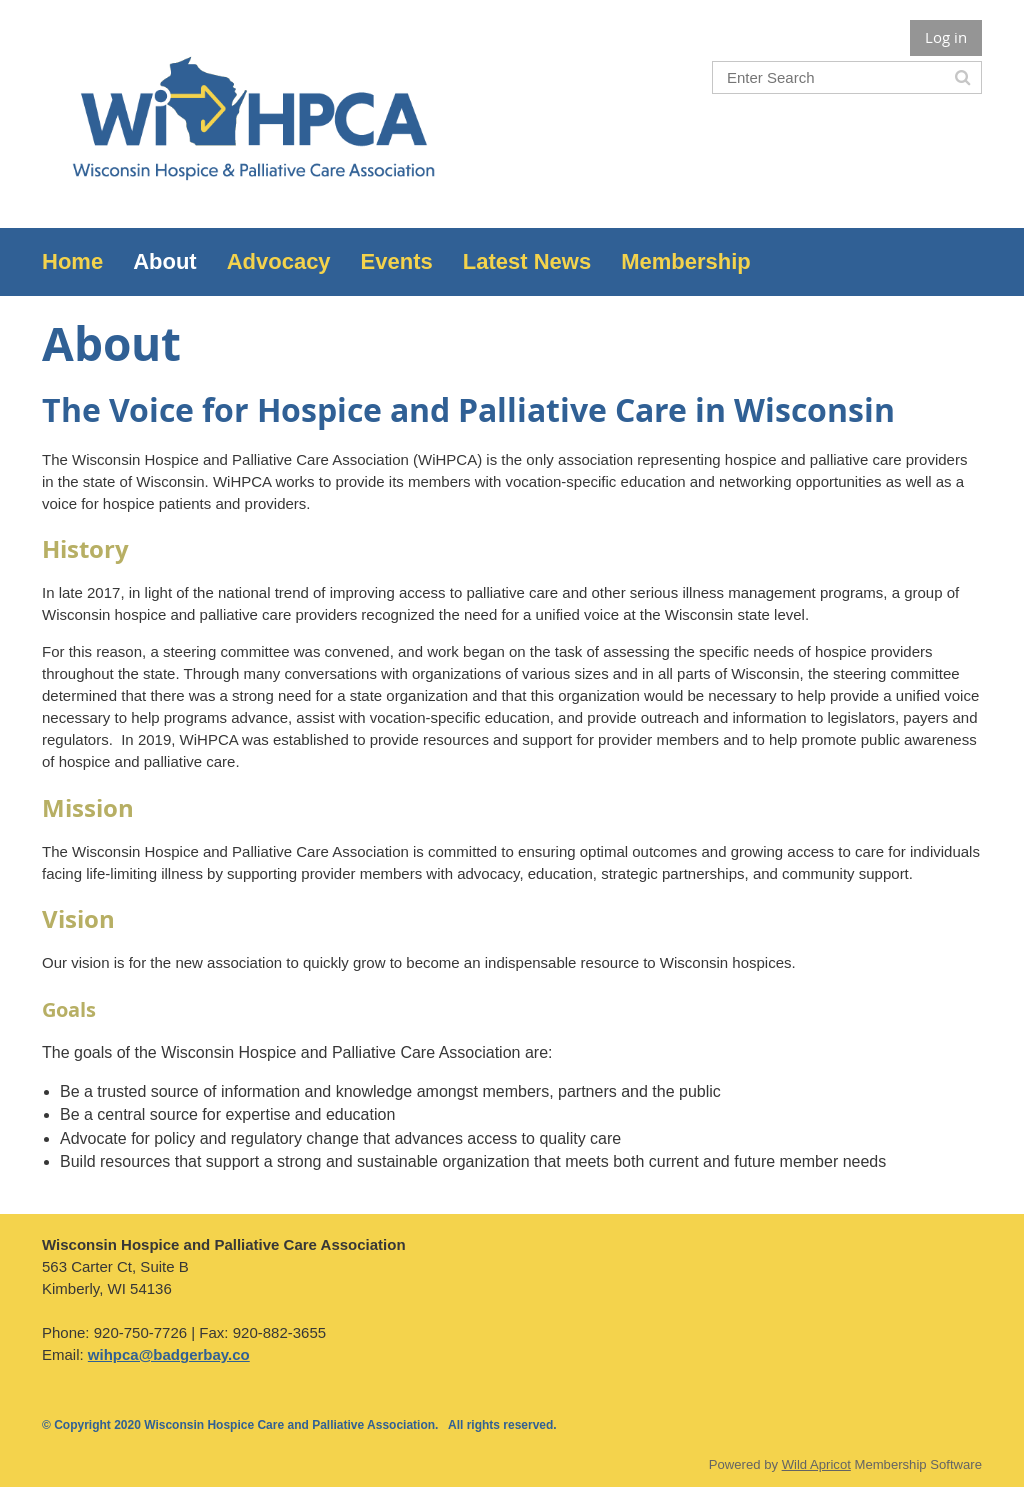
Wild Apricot (816, 1464)
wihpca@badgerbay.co (169, 1354)
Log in (946, 37)
